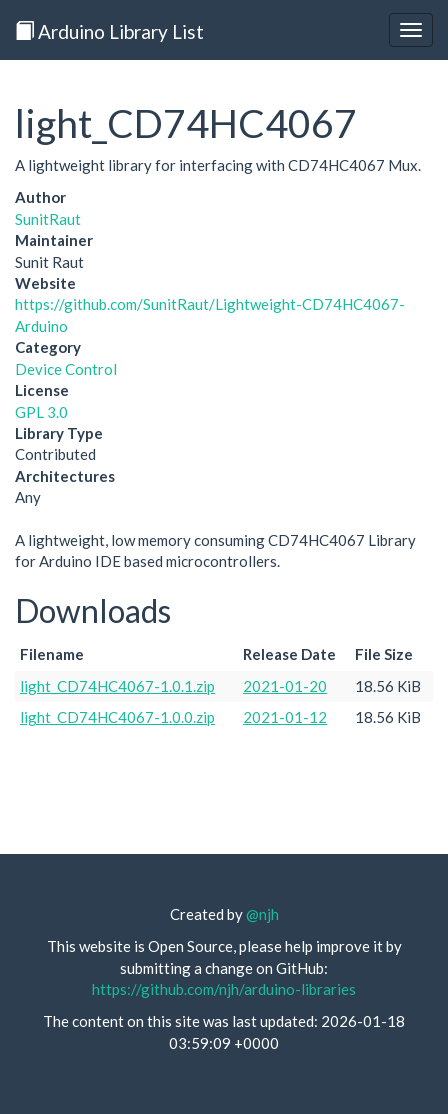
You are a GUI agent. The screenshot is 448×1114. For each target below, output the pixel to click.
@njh (262, 914)
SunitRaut (48, 219)
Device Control (66, 369)
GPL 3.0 (41, 412)
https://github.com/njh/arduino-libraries (224, 989)
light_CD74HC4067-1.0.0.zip (117, 717)
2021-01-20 (285, 686)
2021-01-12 (285, 717)
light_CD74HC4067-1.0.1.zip (117, 686)
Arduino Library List (109, 31)
